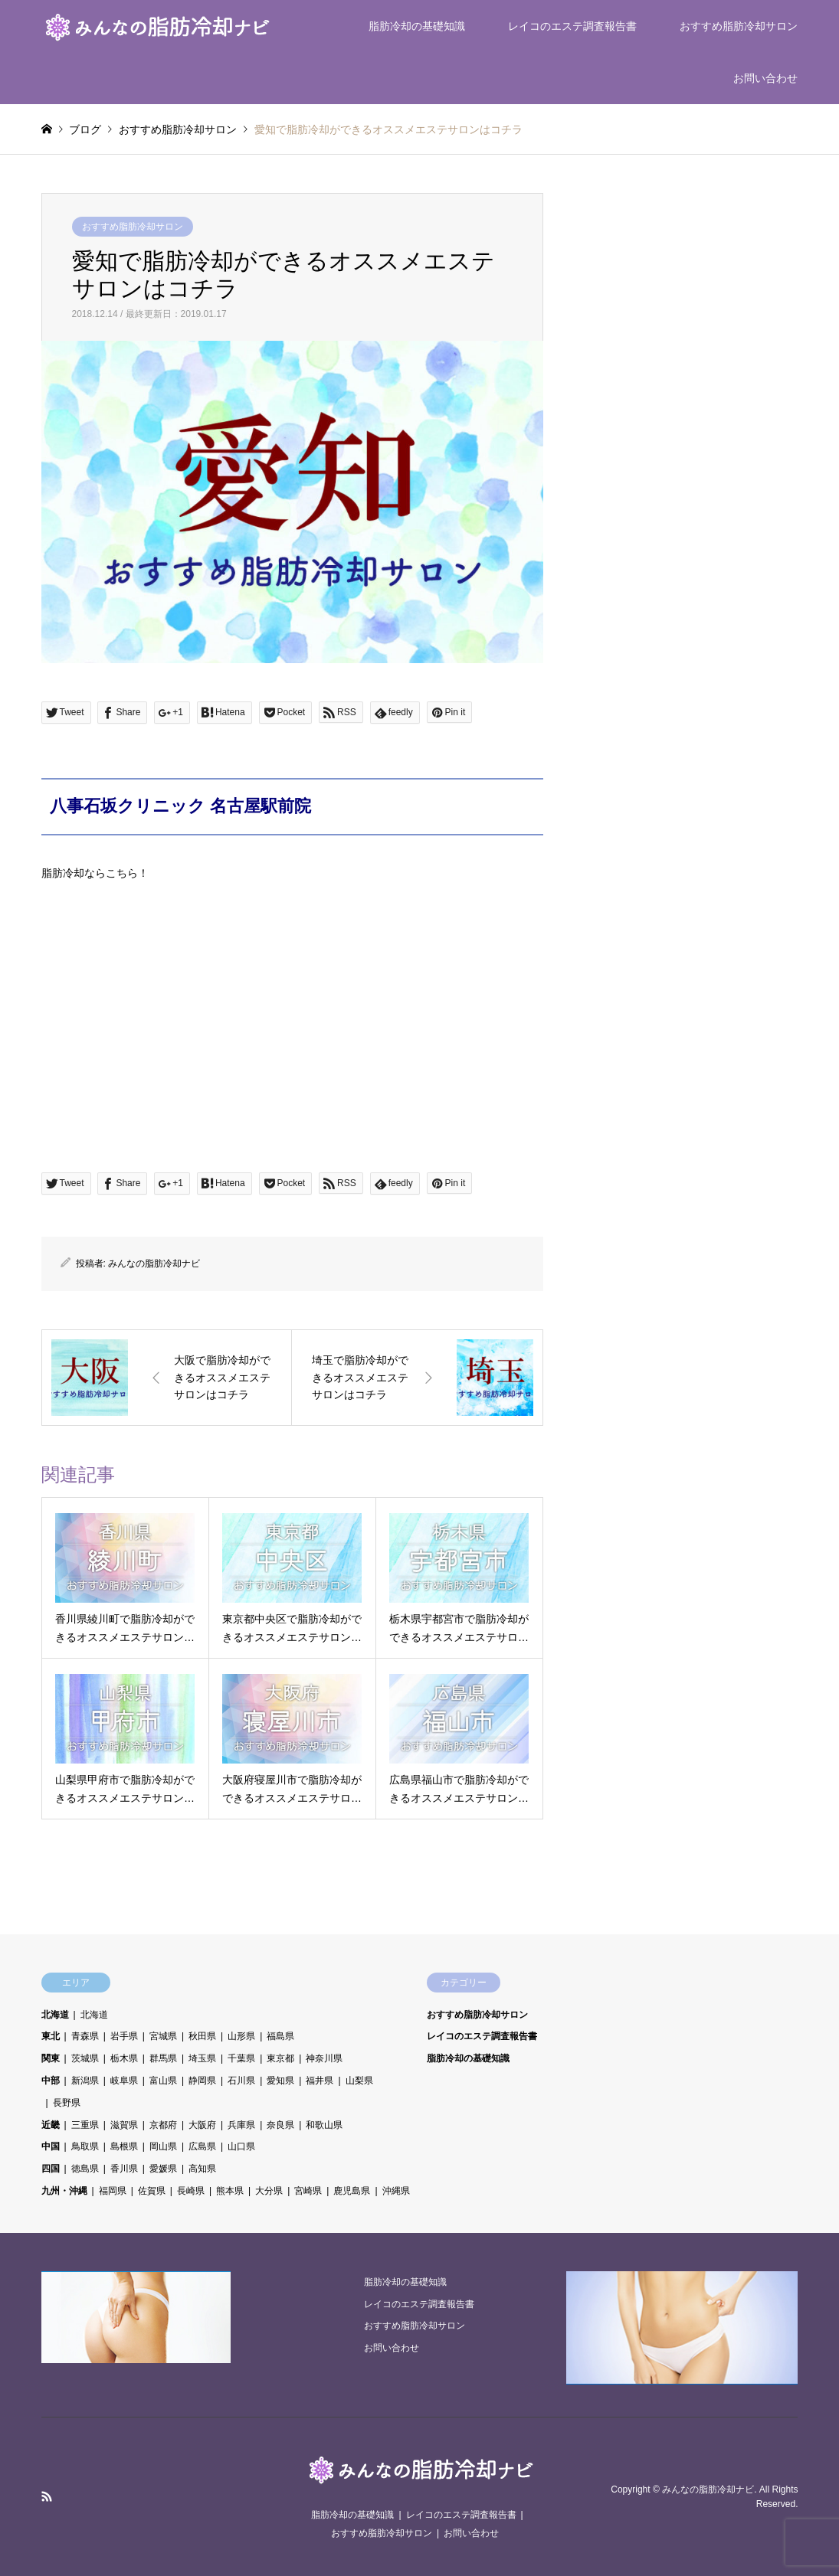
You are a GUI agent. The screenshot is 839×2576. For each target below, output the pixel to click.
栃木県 (124, 2058)
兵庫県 (241, 2125)
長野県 (66, 2102)
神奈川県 (324, 2058)
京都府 (163, 2125)
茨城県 (85, 2058)
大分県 (269, 2190)
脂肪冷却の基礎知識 (417, 26)
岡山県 (163, 2146)
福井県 (319, 2080)
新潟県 (85, 2080)
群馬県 (163, 2058)
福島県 (280, 2036)
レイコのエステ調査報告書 (572, 26)
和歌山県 (324, 2125)
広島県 (202, 2146)
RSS (46, 2496)
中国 (50, 2146)
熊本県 (230, 2190)
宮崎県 (308, 2190)
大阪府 (202, 2125)
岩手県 (124, 2036)
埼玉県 (202, 2058)
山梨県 (359, 2080)
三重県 (85, 2125)
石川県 (241, 2080)
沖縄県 (396, 2190)
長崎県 (191, 2190)
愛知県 (280, 2080)
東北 (50, 2036)
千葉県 (241, 2058)
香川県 (124, 2168)
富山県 (163, 2080)
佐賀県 (152, 2190)
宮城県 (163, 2036)
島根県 (124, 2146)
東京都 (280, 2058)
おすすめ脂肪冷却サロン (739, 26)
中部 (50, 2080)
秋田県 (202, 2036)
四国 (50, 2168)
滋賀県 (124, 2125)
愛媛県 (163, 2168)
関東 (50, 2058)
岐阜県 (124, 2080)
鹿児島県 (351, 2190)
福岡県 (112, 2190)
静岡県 (202, 2080)
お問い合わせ (765, 78)
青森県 (85, 2036)
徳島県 (85, 2168)
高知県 (202, 2168)
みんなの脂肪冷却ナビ (154, 1263)
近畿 (50, 2125)
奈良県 (280, 2125)
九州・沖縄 (64, 2190)
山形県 (241, 2036)
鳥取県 (85, 2146)
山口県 (241, 2146)
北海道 (55, 2014)
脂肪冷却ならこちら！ (95, 873)
